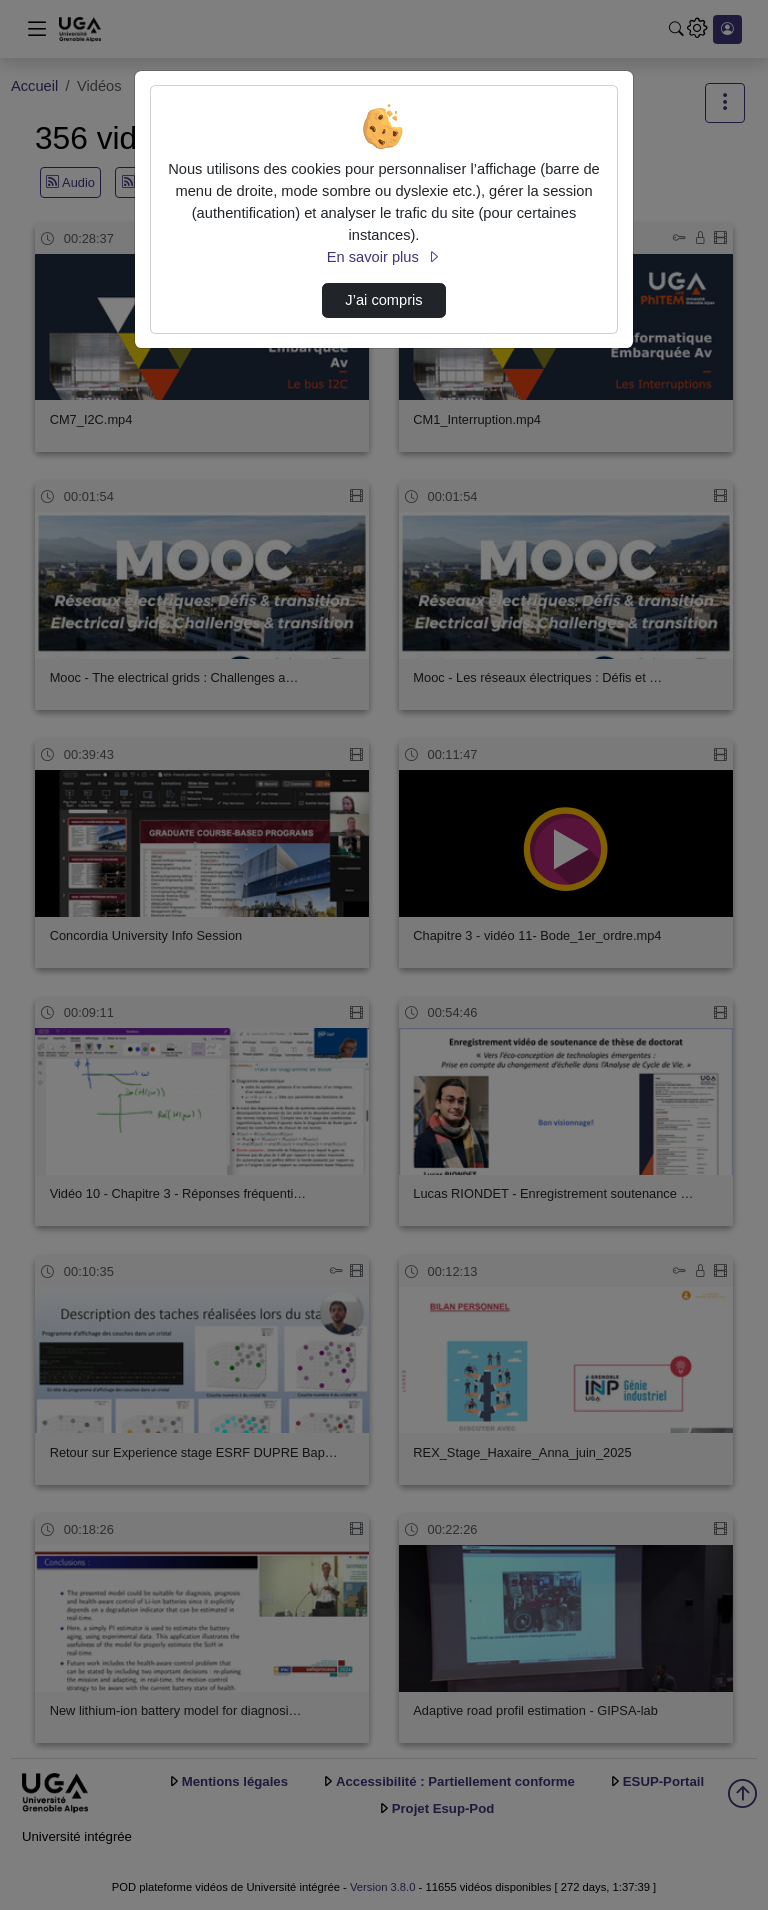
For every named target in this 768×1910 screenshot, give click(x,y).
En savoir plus (384, 257)
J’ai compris (383, 300)
